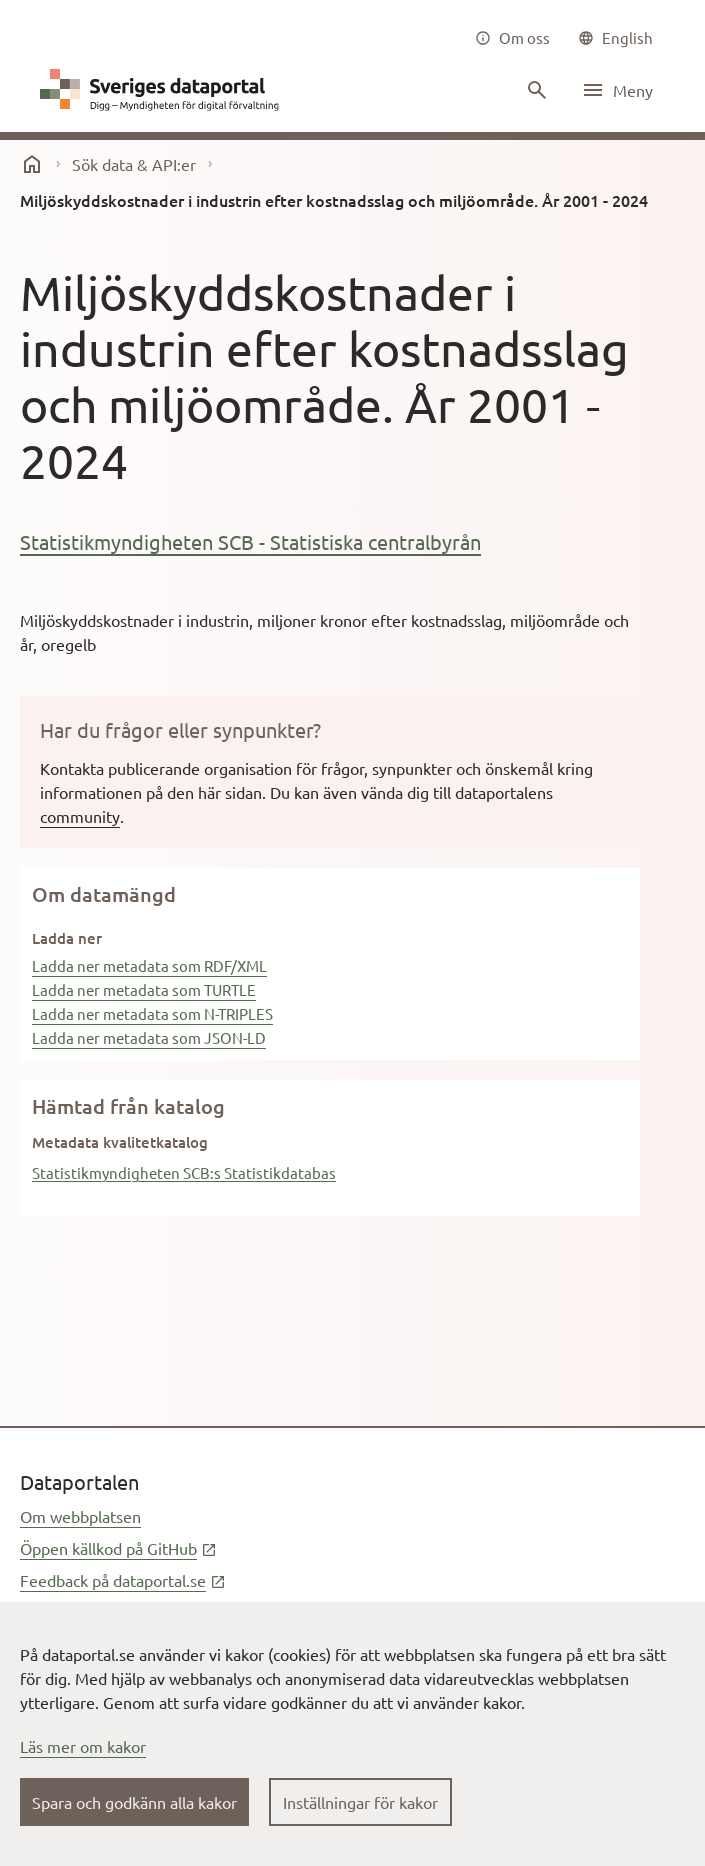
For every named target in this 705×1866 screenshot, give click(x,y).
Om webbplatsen (80, 1516)
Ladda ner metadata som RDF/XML (149, 965)
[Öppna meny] (617, 90)
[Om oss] (512, 38)
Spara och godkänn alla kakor (134, 1802)
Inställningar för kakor (360, 1802)
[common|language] (615, 38)
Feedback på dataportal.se (123, 1580)
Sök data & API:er (134, 164)
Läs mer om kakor (83, 1746)
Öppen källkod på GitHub (118, 1548)
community (80, 816)
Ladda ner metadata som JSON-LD (149, 1037)
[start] (32, 164)
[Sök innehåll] (535, 90)
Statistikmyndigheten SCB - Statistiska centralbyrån (250, 541)
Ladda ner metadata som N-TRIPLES (152, 1013)
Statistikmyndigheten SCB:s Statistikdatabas (184, 1172)
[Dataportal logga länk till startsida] (164, 90)
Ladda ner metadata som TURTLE (144, 989)
